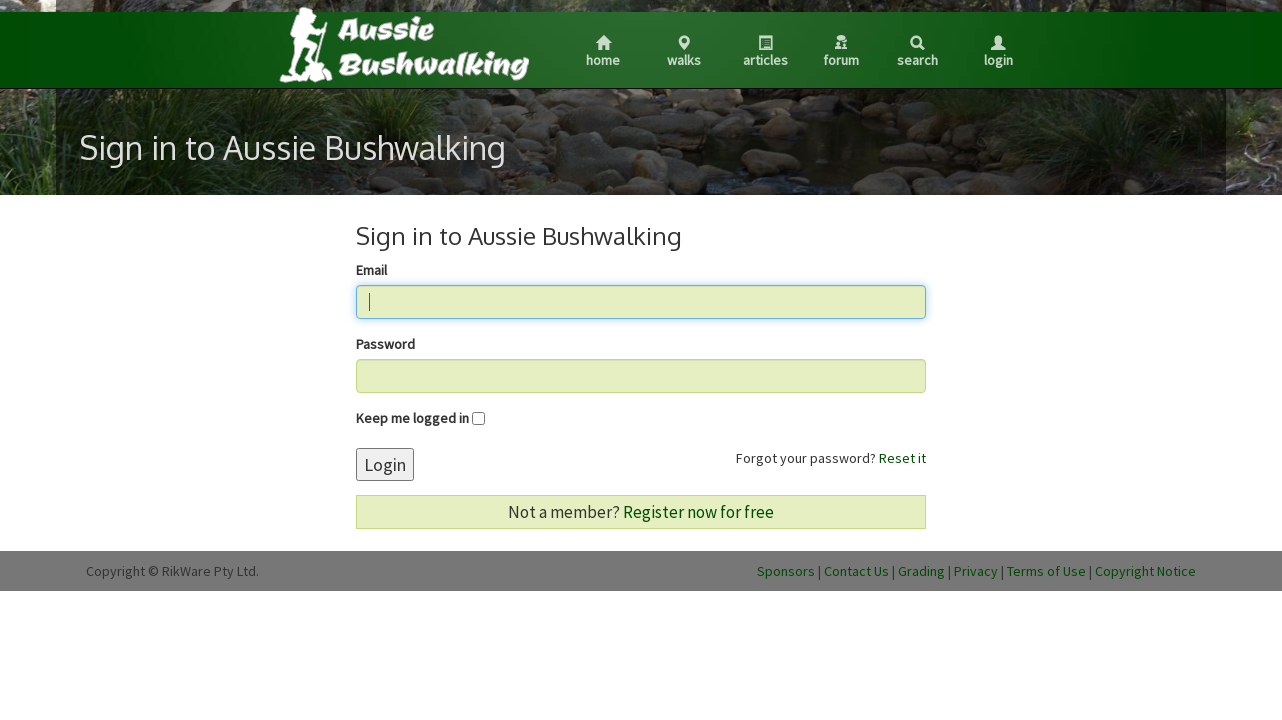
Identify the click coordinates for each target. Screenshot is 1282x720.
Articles (765, 52)
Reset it (902, 458)
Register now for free (698, 512)
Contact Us (856, 571)
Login (998, 52)
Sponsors (786, 571)
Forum (841, 52)
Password (385, 344)
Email (371, 270)
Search (917, 52)
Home (603, 52)
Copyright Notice (1145, 571)
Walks (684, 52)
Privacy (976, 571)
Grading (921, 571)
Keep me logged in (412, 418)
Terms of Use (1046, 571)
